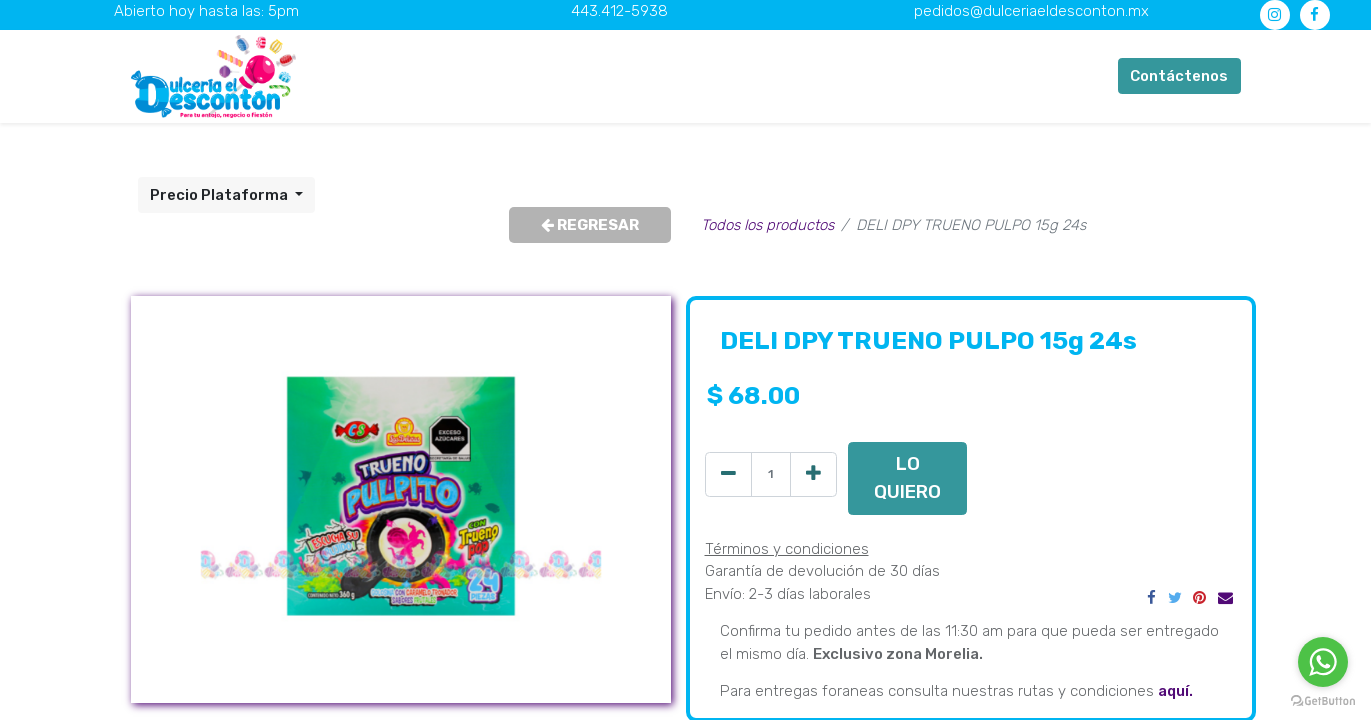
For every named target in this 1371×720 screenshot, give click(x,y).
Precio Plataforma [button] (220, 195)
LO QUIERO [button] (907, 477)
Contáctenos (1179, 76)
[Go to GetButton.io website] (1323, 700)
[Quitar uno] (728, 474)
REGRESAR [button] (590, 225)
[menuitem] (465, 76)
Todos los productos (767, 225)
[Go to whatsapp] (1323, 662)
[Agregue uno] (813, 474)
